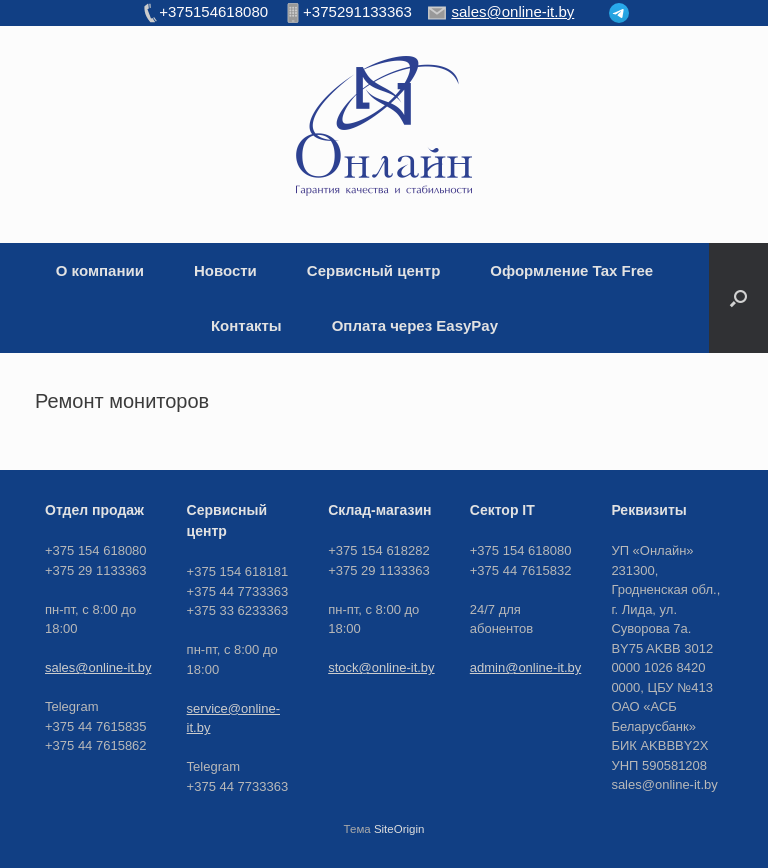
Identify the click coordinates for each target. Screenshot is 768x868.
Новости (225, 270)
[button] (738, 298)
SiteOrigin (399, 829)
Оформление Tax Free (571, 270)
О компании (100, 270)
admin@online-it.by (525, 667)
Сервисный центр (374, 270)
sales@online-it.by (98, 667)
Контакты (246, 325)
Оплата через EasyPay (415, 325)
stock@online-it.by (381, 667)
